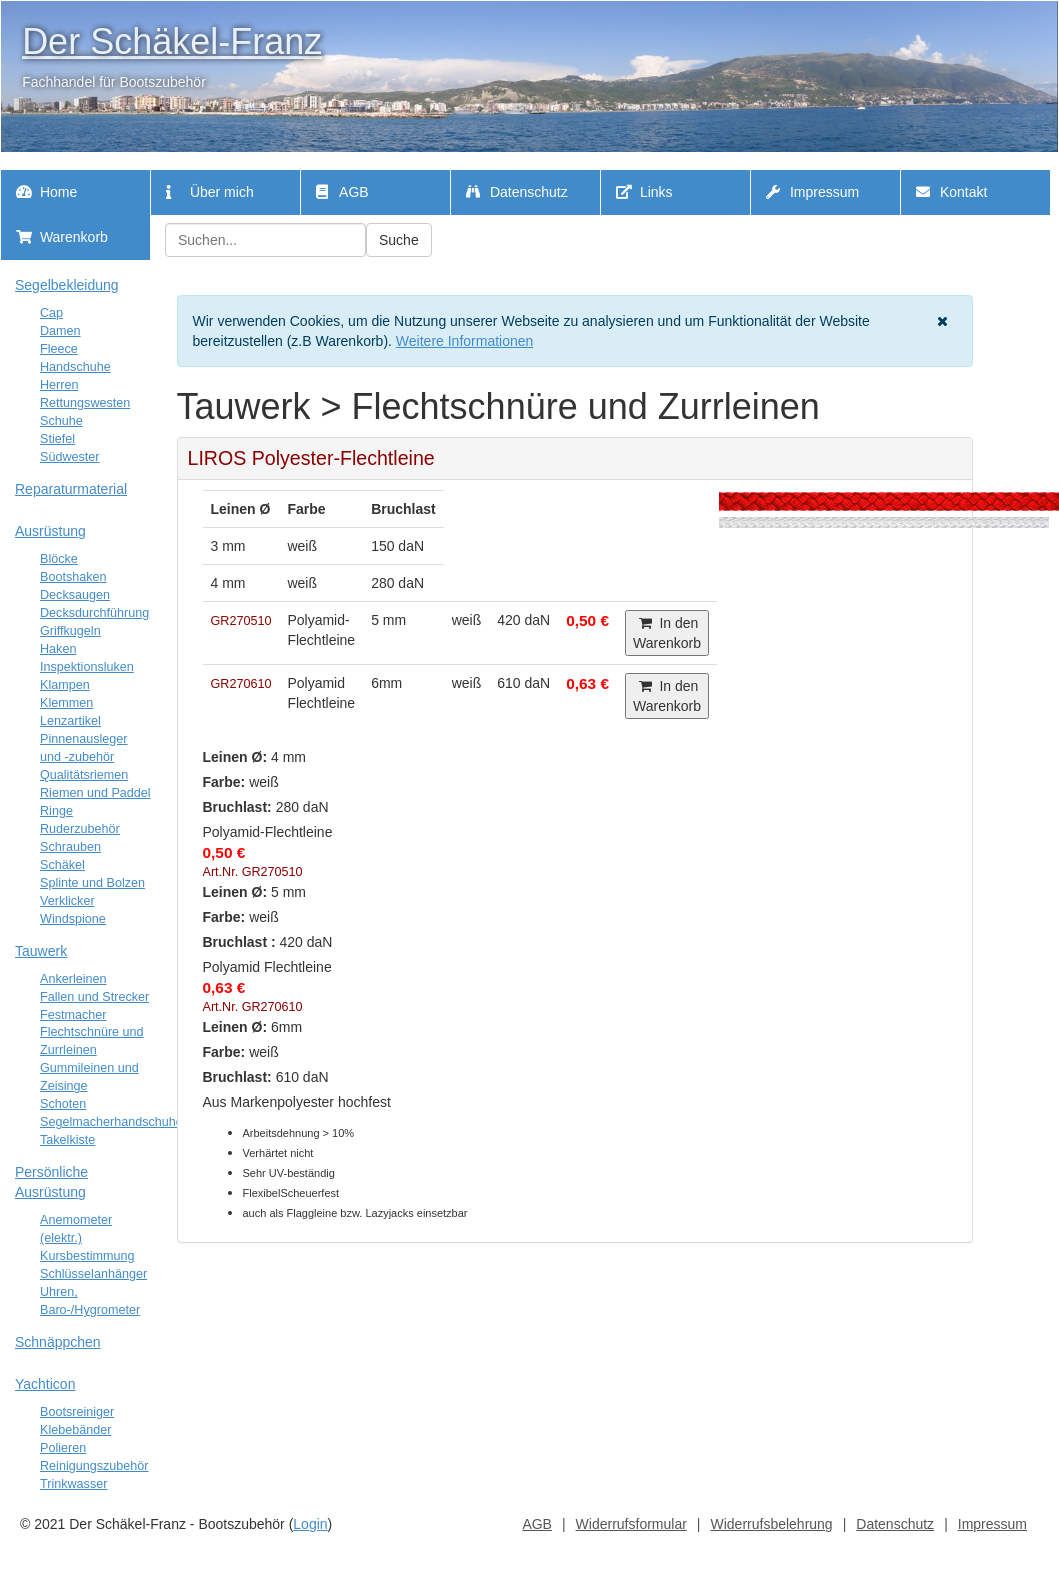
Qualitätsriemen (84, 775)
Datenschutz (517, 192)
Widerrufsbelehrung (771, 1524)
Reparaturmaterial (71, 489)
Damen (60, 331)
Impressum (812, 192)
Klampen (65, 685)
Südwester (70, 457)
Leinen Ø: (235, 757)
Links (644, 192)
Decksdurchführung (94, 613)
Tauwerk (41, 951)
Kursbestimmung (87, 1256)
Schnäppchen (58, 1342)
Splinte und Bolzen (92, 883)
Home (46, 192)
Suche (399, 240)
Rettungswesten (85, 403)
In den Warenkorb (667, 633)
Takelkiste (67, 1140)
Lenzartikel (70, 721)
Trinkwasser (73, 1484)
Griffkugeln (70, 631)
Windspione (73, 919)
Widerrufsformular (631, 1524)
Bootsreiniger (77, 1412)
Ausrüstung (50, 531)
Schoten (63, 1104)
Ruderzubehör (80, 829)
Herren (59, 385)
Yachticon (45, 1384)
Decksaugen (75, 595)
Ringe (56, 811)
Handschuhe (75, 367)
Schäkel (62, 865)
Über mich (210, 192)
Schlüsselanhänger (93, 1274)
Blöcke (59, 559)
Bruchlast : (239, 942)
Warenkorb (62, 237)
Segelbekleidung (67, 285)
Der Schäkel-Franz (172, 41)
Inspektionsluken (87, 667)
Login (310, 1524)
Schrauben (70, 847)
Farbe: (224, 782)
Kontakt (951, 192)
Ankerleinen (73, 979)
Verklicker (67, 901)
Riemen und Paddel (95, 793)
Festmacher (73, 1015)
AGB (342, 192)
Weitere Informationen (464, 341)
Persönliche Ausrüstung (51, 1182)
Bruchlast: (237, 807)
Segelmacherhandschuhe (111, 1122)
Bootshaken (73, 577)
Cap (51, 313)
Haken (58, 649)
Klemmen (66, 703)
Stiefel (57, 439)
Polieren (63, 1448)
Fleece (59, 349)
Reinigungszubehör (94, 1466)
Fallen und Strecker (94, 997)
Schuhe (61, 421)
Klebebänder (75, 1430)
